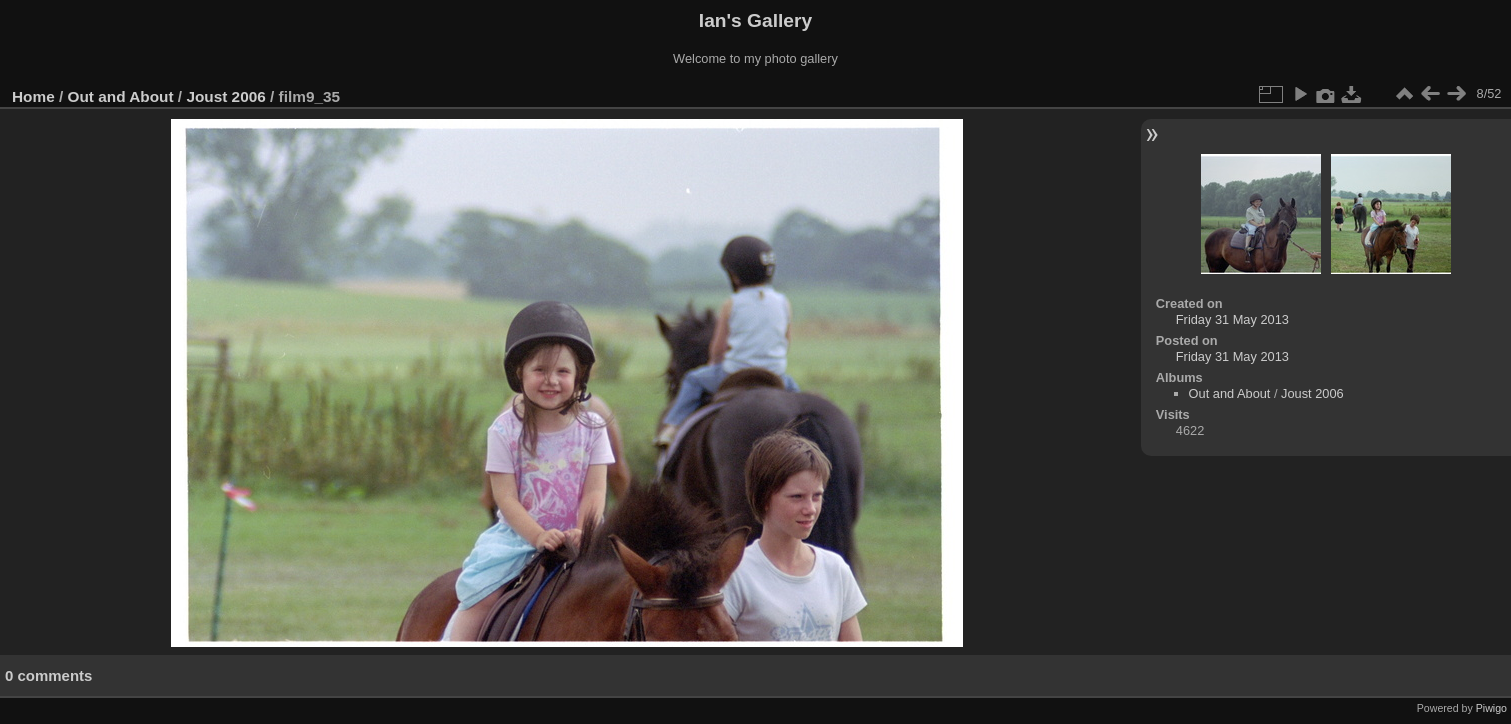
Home (33, 96)
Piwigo (1491, 708)
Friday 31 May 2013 (1232, 319)
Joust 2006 (225, 96)
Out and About (121, 96)
